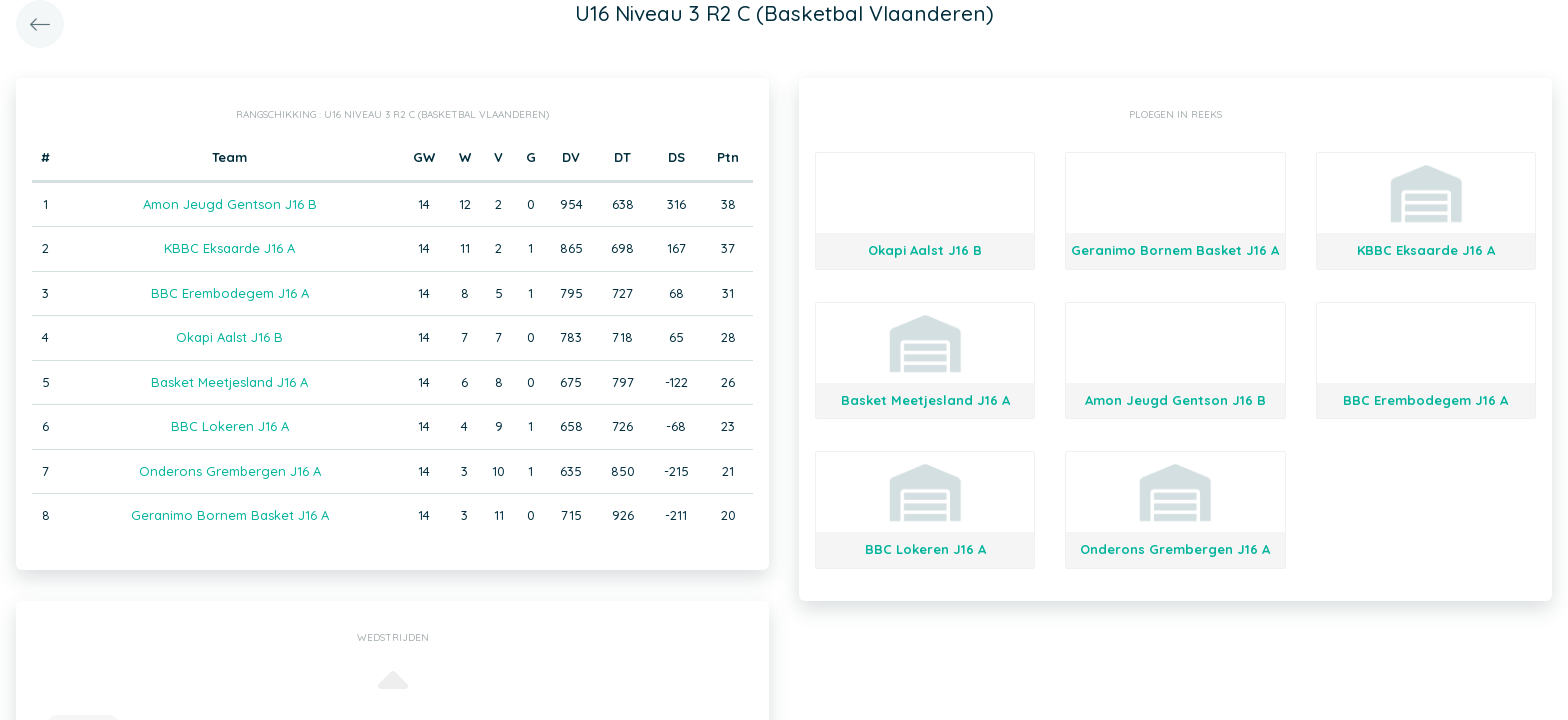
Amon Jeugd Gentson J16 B (230, 204)
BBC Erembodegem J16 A (230, 293)
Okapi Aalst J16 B (229, 337)
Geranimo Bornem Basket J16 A (230, 515)
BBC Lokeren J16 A (230, 426)
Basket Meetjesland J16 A (229, 382)
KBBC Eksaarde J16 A (229, 248)
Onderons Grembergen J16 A (230, 471)
